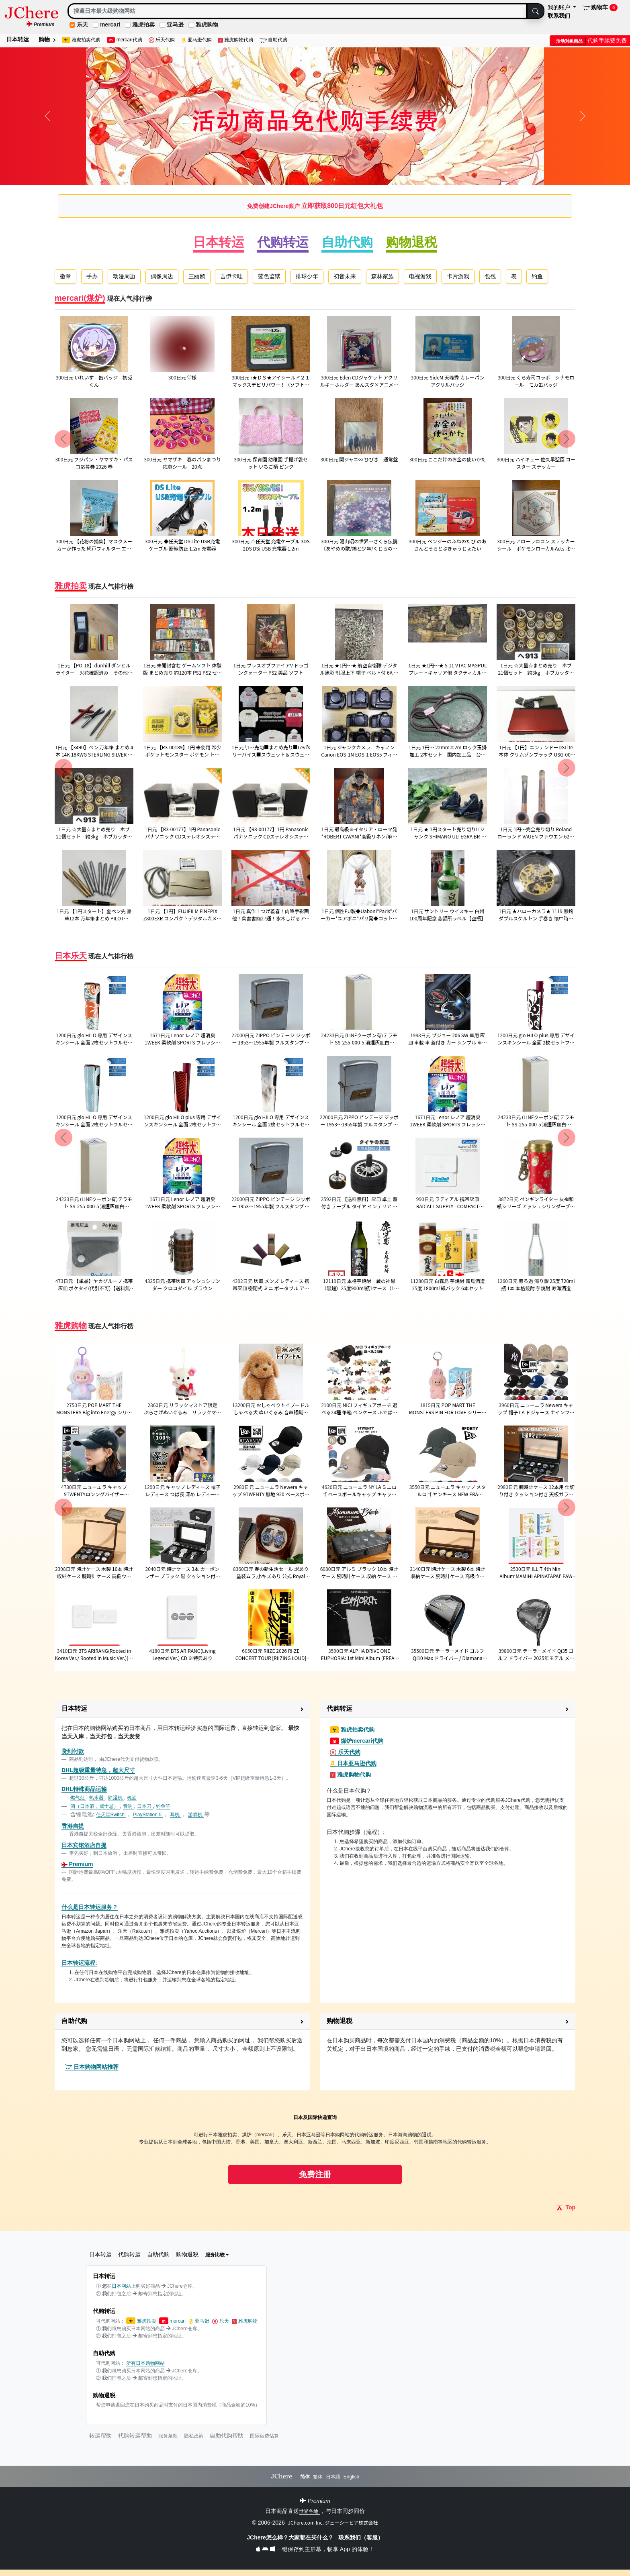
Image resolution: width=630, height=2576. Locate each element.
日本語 (333, 2477)
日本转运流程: (79, 1963)
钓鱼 (537, 276)
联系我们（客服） (360, 2537)
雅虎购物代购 (236, 40)
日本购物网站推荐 (92, 2067)
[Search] (297, 11)
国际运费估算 (264, 2436)
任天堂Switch (111, 1814)
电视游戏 (420, 276)
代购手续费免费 (590, 40)
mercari (110, 24)
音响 (128, 1806)
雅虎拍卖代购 (81, 40)
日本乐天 (71, 955)
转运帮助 (100, 2435)
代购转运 (283, 242)
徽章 (65, 276)
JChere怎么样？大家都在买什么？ (291, 2537)
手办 (92, 276)
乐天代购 (162, 40)
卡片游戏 (458, 276)
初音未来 (344, 276)
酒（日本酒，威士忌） (95, 1806)
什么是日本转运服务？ (89, 1907)
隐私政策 (193, 2436)
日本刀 (145, 1806)
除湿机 (116, 1798)
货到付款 (72, 1751)
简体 (305, 2477)
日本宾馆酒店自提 (83, 1845)
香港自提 (72, 1826)
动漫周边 (124, 276)
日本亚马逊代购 (353, 1763)
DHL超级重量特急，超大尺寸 (98, 1770)
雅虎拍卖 (143, 24)
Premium (77, 1864)
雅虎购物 (207, 24)
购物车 (600, 7)
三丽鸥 (196, 276)
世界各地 (309, 2511)
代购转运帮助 (135, 2435)
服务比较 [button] (217, 2255)
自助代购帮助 (226, 2435)
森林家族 (382, 276)
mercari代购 (124, 40)
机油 (132, 1798)
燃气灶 (78, 1798)
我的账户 (560, 7)
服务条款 (168, 2436)
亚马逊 (175, 24)
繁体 (318, 2477)
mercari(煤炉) (80, 298)
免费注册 (315, 2174)
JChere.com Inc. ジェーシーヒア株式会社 (333, 2522)
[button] (182, 1709)
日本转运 (17, 39)
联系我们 (559, 15)
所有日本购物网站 (145, 2363)
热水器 (97, 1798)
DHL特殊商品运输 (84, 1789)
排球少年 (307, 276)
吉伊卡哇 (231, 276)
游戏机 (196, 1814)
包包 (490, 276)
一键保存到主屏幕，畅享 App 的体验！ (315, 2549)
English (351, 2477)
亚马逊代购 (196, 40)
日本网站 (121, 2286)
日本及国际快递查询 (315, 2117)
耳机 (175, 1814)
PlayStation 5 (148, 1814)
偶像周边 (162, 276)
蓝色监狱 (269, 276)
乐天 (82, 24)
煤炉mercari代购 (356, 1741)
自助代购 (273, 40)
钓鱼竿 (163, 1806)
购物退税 (411, 242)
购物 (47, 39)
